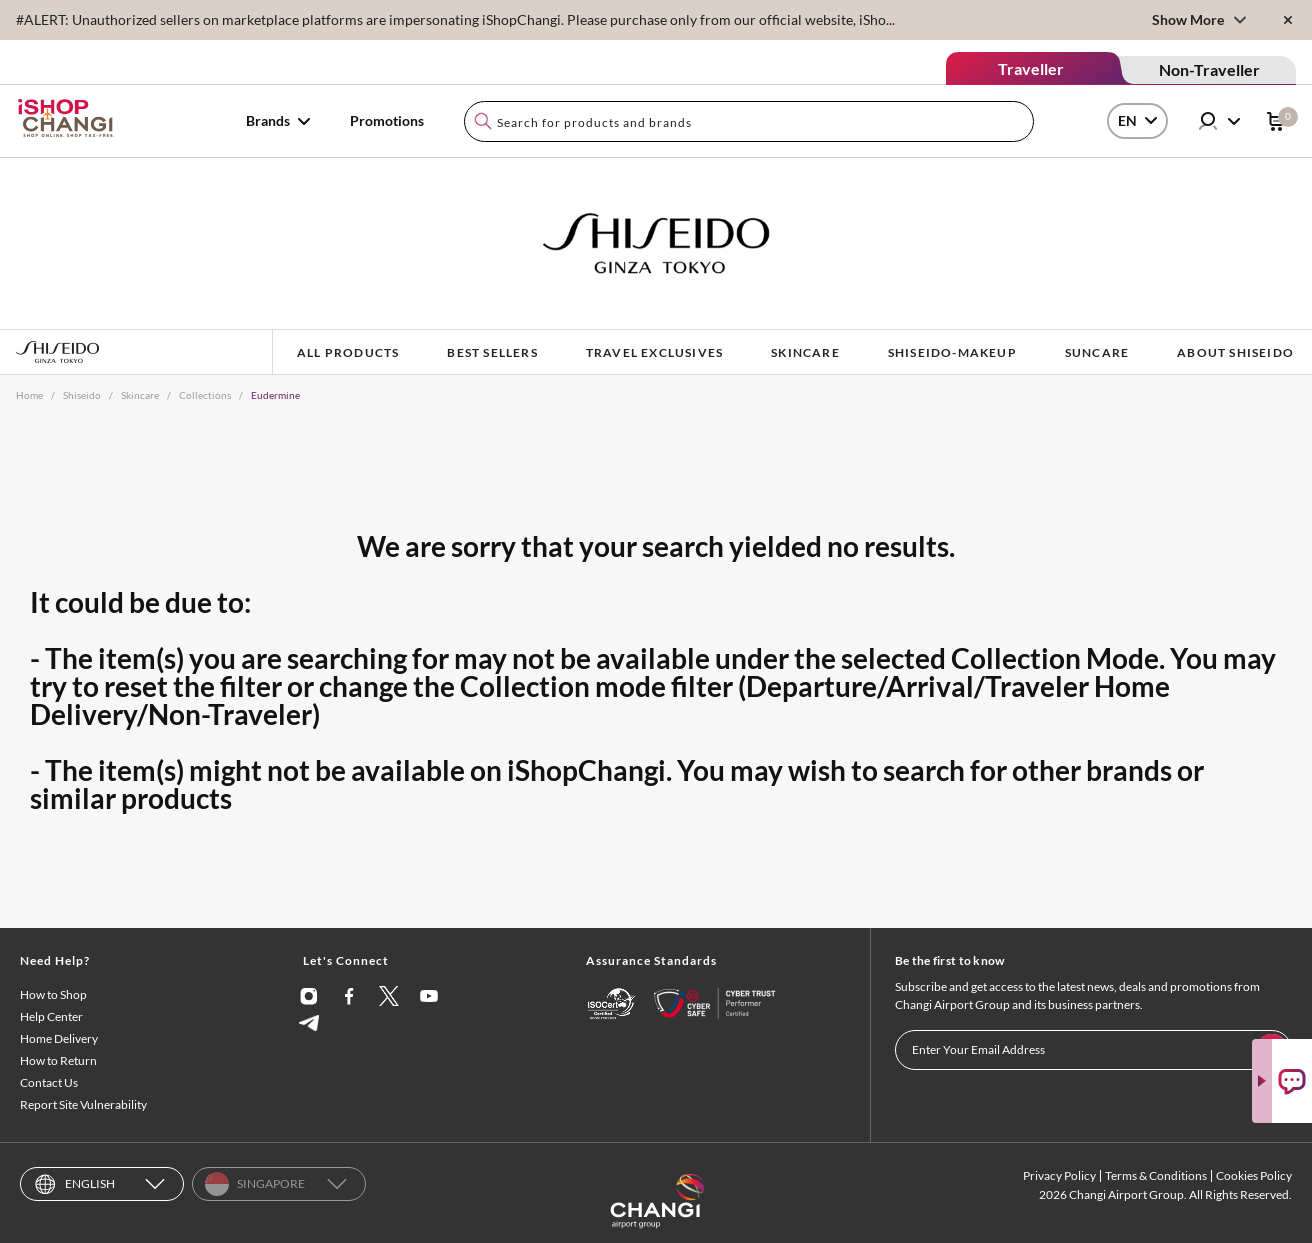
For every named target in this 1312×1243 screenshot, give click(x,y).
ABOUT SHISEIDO (1235, 352)
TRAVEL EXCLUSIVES (654, 352)
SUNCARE (1097, 352)
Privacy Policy (1059, 1175)
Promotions (387, 120)
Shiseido (82, 395)
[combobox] (749, 121)
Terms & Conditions (1156, 1175)
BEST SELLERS (492, 352)
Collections (205, 395)
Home (29, 395)
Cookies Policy (1254, 1175)
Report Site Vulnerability (83, 1104)
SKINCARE (805, 352)
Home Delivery (59, 1038)
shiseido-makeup (952, 352)
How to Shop (53, 994)
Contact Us (49, 1082)
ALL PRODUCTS (348, 352)
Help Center (51, 1016)
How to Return (58, 1060)
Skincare (140, 395)
